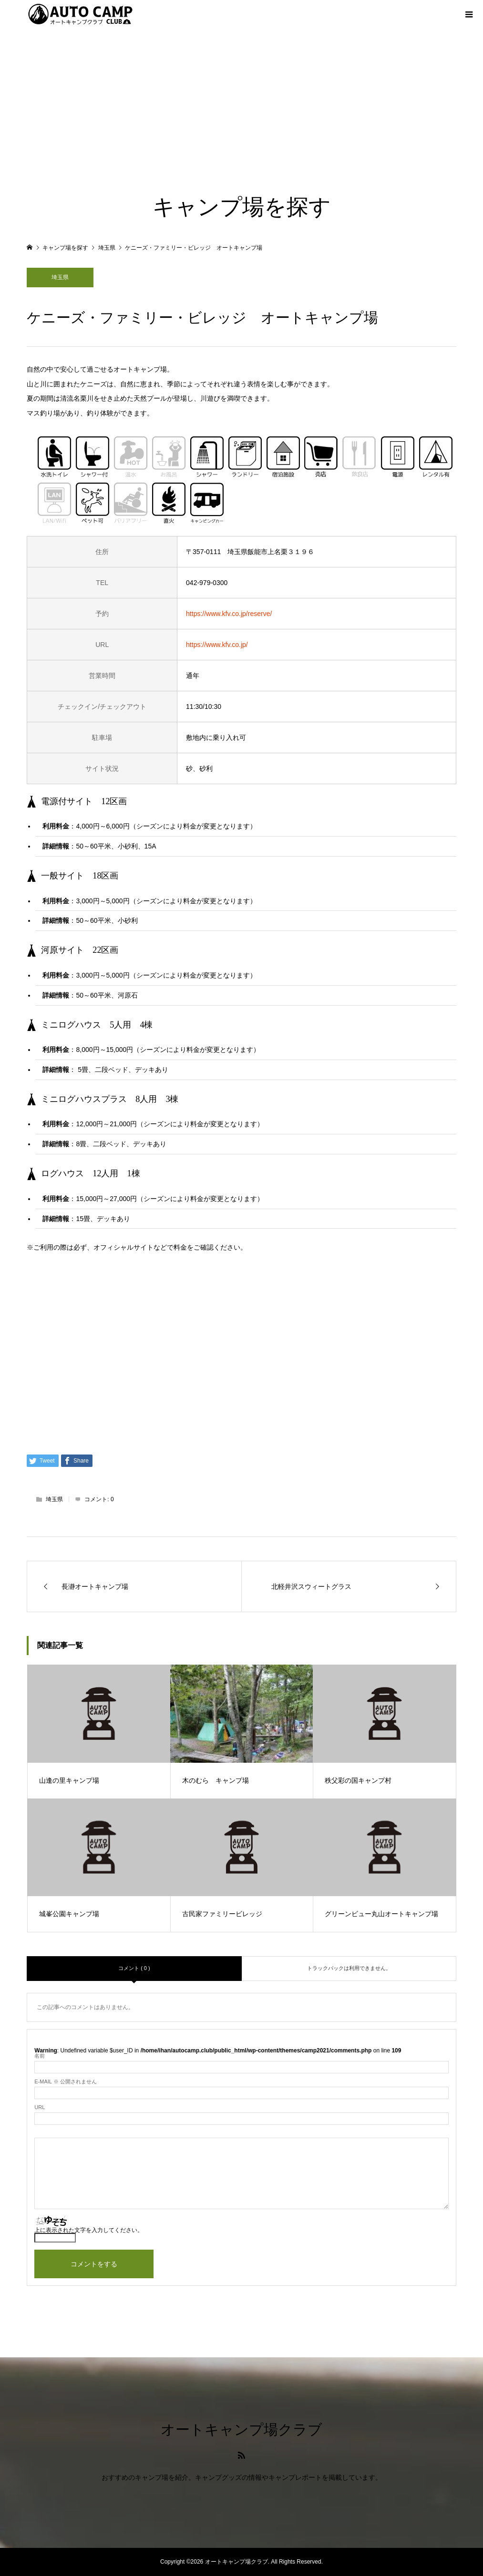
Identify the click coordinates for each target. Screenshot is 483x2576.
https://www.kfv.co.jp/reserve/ (229, 613)
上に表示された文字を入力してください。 (88, 2230)
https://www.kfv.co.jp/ (217, 644)
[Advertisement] (241, 100)
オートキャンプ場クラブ (241, 2429)
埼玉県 (60, 277)
